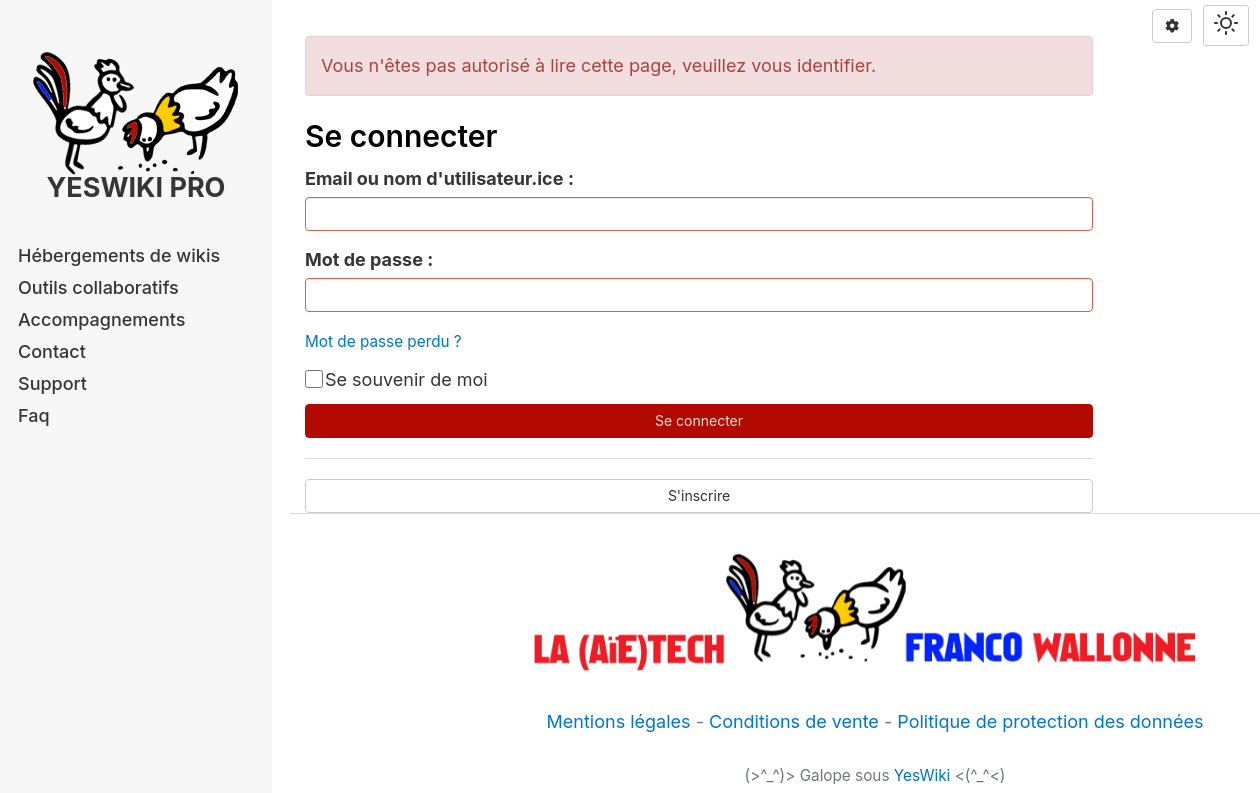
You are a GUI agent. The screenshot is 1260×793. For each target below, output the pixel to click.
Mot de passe (364, 259)
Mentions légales (619, 721)
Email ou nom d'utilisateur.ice (434, 178)
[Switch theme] (1226, 25)
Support (52, 383)
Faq (34, 415)
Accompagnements (101, 319)
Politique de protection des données (1050, 721)
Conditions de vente (794, 721)
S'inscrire (699, 495)
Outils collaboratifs (98, 287)
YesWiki (922, 775)
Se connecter (699, 420)
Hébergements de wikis (119, 255)
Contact (52, 351)
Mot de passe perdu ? (383, 341)
